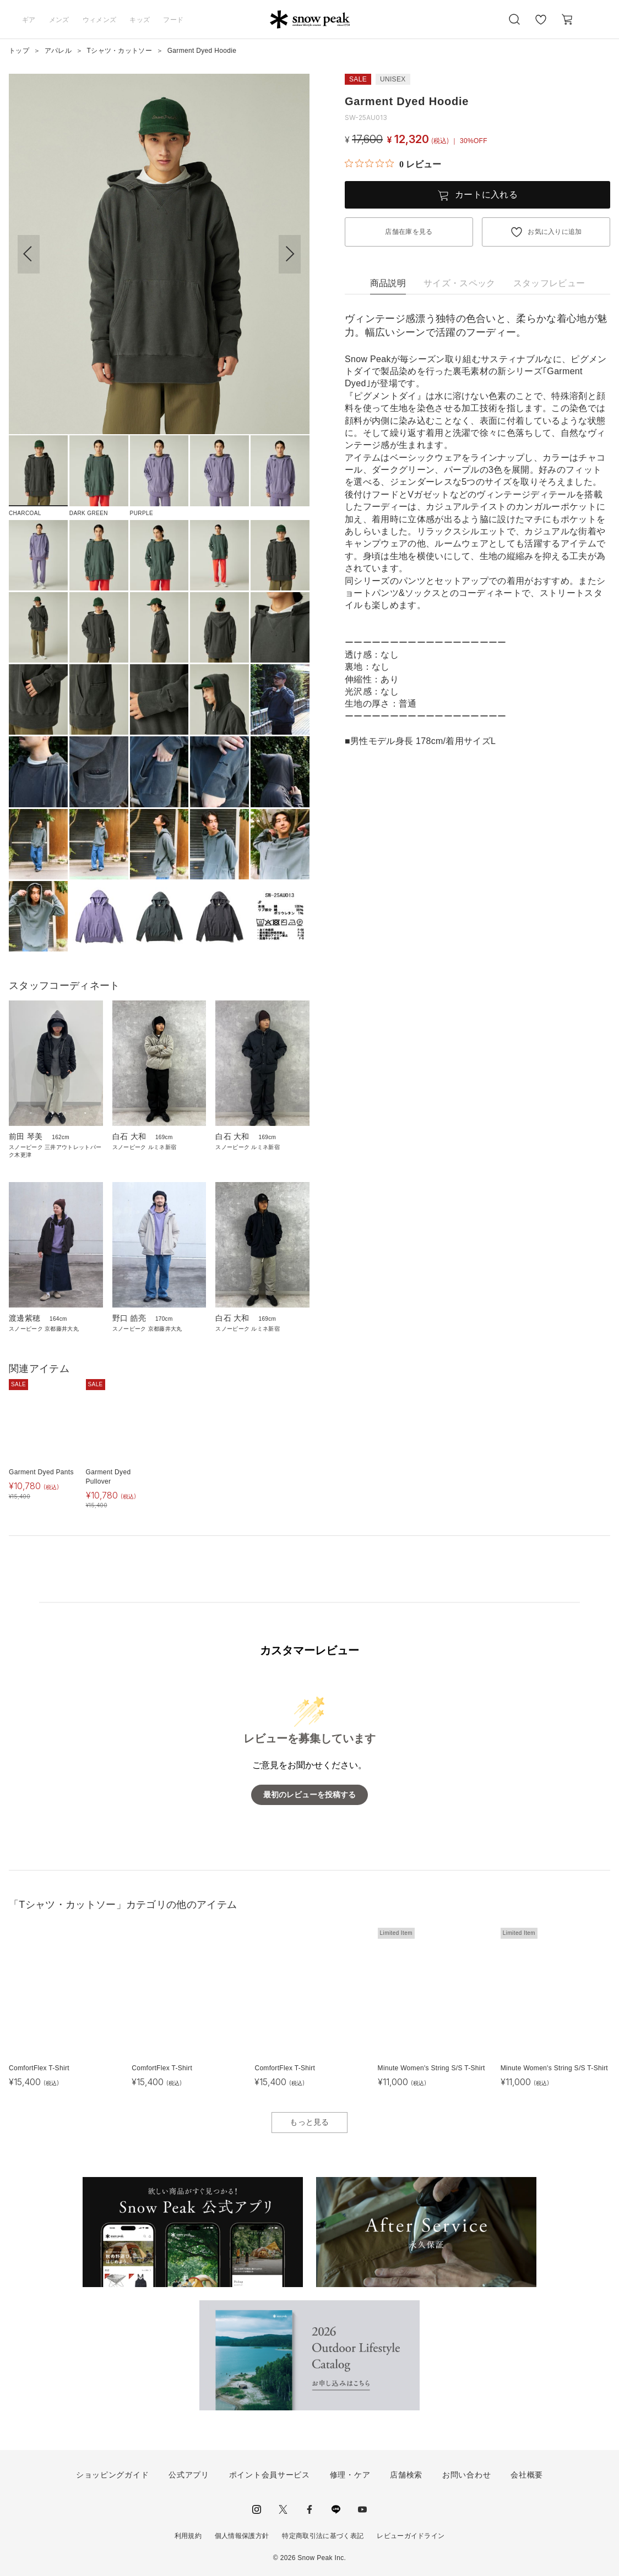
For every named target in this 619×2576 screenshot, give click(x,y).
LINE (336, 2509)
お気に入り (540, 25)
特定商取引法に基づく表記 (322, 2536)
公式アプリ (189, 2474)
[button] (290, 254)
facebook (309, 2509)
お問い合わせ (466, 2474)
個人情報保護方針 (242, 2536)
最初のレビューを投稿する (309, 1795)
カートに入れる (486, 194)
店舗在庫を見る (408, 232)
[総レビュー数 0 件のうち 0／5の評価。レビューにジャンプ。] (393, 164)
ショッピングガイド (112, 2474)
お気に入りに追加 (555, 232)
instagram (256, 2509)
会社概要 (527, 2474)
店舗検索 (406, 2474)
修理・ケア (350, 2474)
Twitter (283, 2509)
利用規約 (188, 2536)
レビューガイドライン (410, 2536)
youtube (362, 2509)
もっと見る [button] (309, 2122)
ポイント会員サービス (269, 2474)
